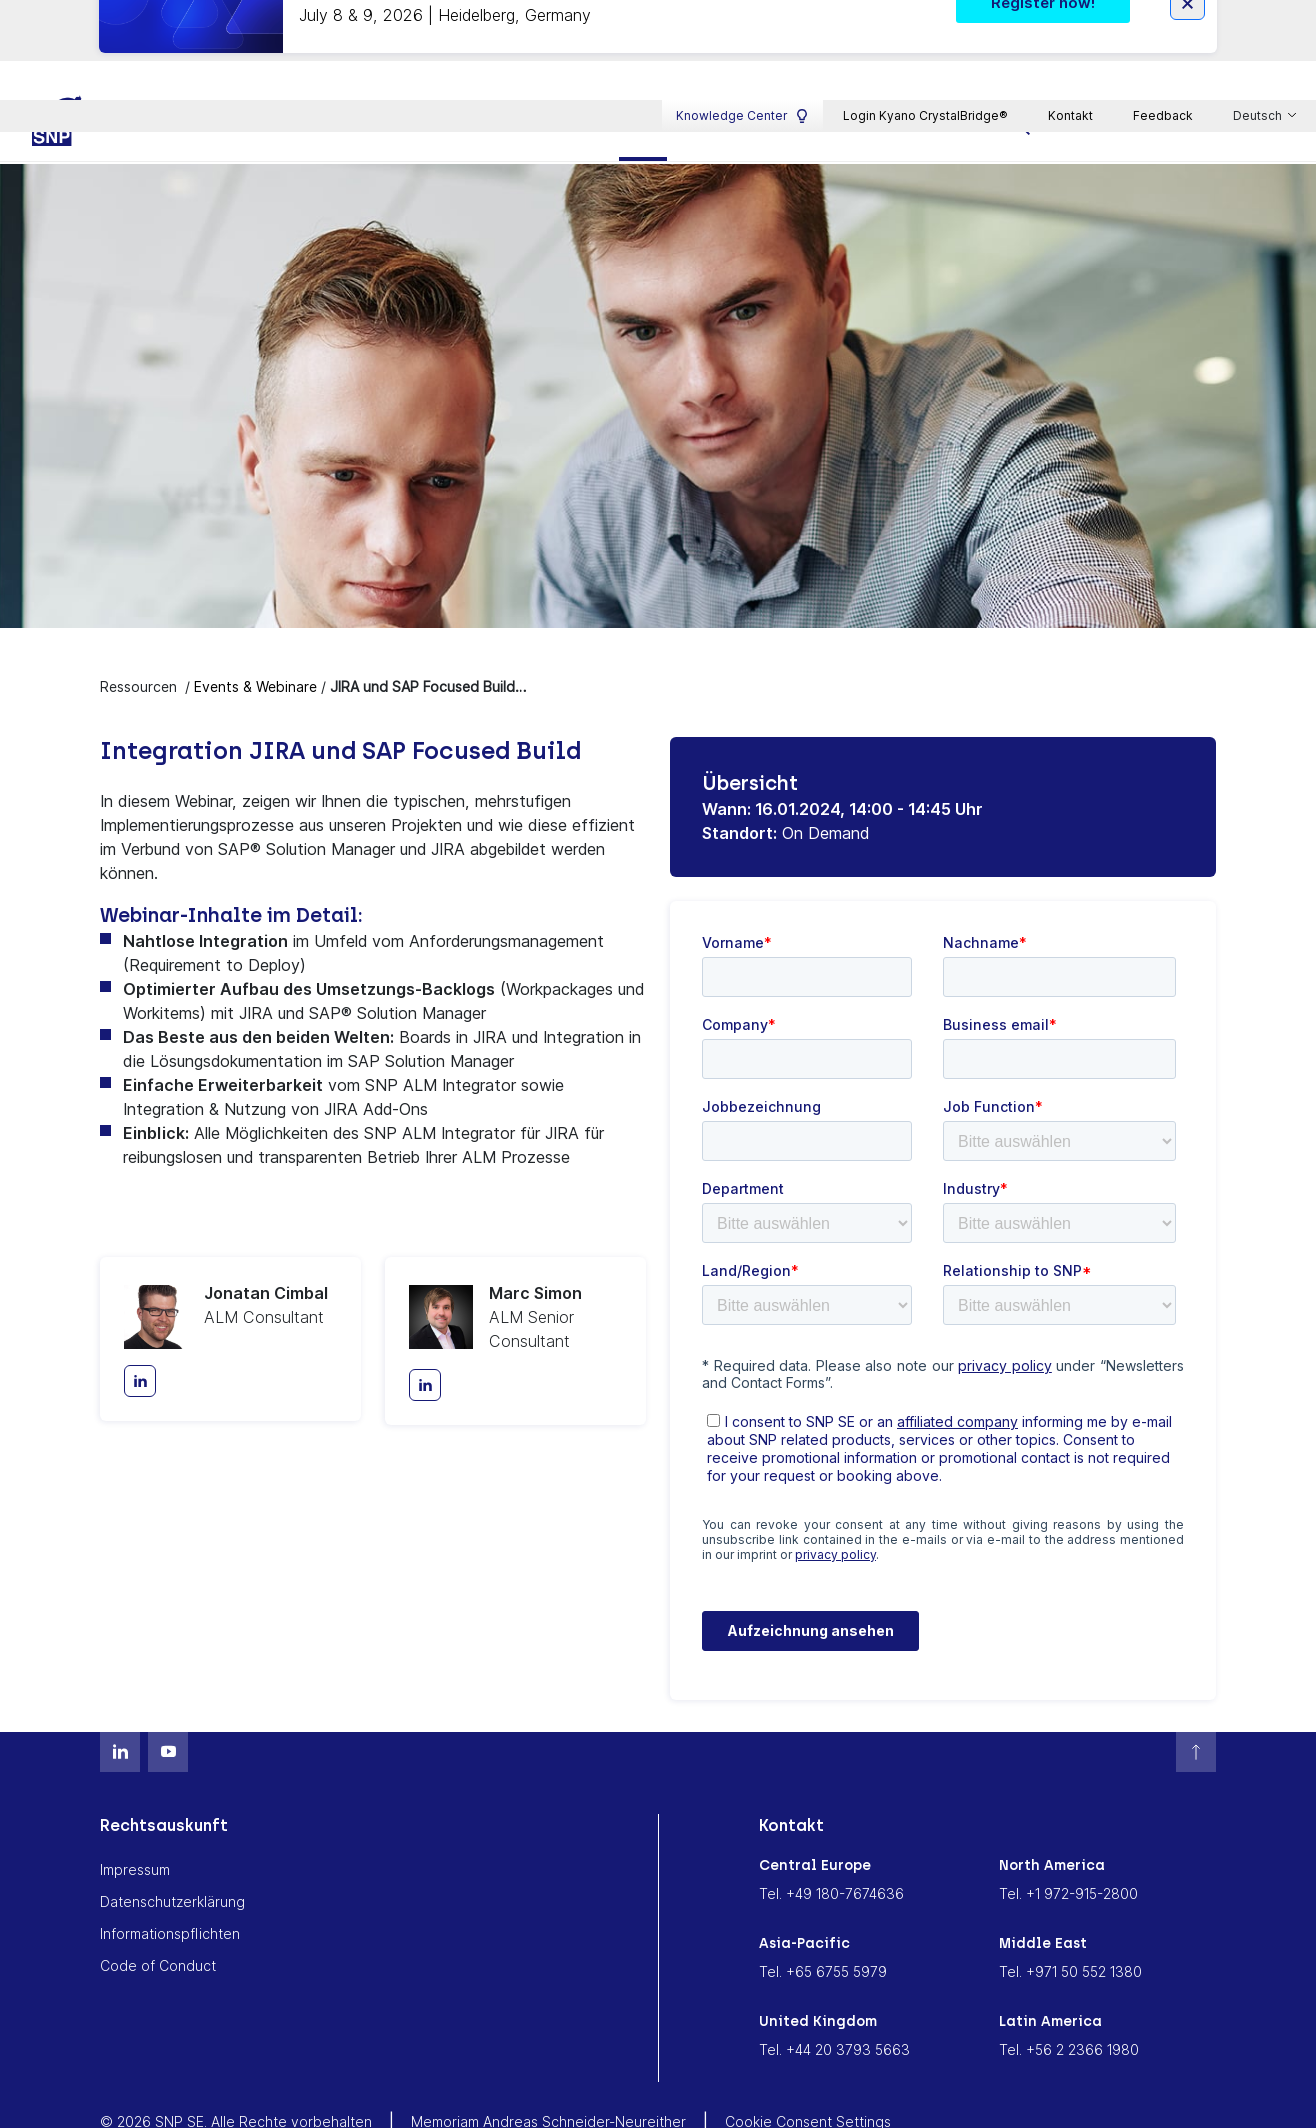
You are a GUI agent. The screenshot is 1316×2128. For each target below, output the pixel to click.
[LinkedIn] (140, 1333)
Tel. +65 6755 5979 (823, 1922)
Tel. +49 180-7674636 (831, 1844)
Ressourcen (678, 77)
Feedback (1163, 24)
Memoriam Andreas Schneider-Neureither (548, 2072)
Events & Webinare (255, 637)
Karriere (805, 77)
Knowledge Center (742, 25)
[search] (1022, 76)
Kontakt (1070, 24)
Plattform (417, 77)
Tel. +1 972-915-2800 (1068, 1844)
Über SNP (925, 77)
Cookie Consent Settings (808, 2072)
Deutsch (1259, 26)
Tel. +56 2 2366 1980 (1069, 2000)
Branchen (544, 77)
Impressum (135, 1820)
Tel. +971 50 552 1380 (1070, 1922)
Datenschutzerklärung (172, 1852)
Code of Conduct (158, 1916)
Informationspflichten (170, 1884)
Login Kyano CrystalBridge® (925, 24)
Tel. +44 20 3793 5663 (834, 2000)
